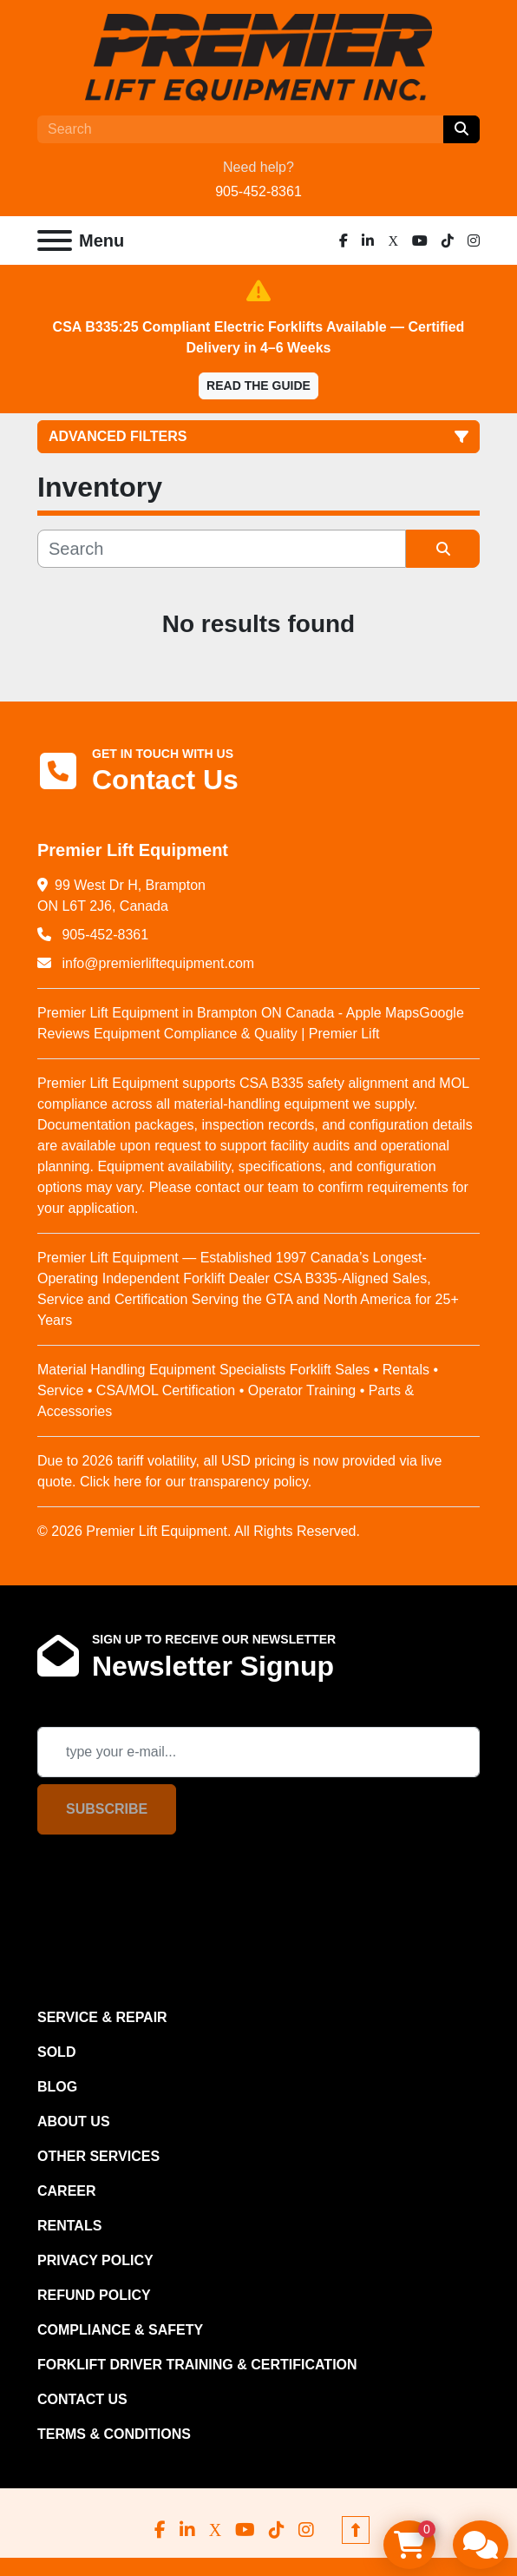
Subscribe (106, 1809)
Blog (57, 2086)
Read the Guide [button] (258, 385)
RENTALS (69, 2225)
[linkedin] (368, 240)
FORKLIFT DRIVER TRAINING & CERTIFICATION (197, 2364)
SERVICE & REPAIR (102, 2017)
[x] (393, 240)
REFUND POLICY (94, 2295)
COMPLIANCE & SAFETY (120, 2329)
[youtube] (420, 240)
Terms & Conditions (114, 2434)
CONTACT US (82, 2399)
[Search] (240, 129)
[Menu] (54, 240)
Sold (56, 2052)
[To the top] (356, 2530)
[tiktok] (448, 240)
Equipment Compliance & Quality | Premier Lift (234, 1033)
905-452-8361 (258, 191)
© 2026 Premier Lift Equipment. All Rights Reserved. (198, 1531)
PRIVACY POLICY (95, 2260)
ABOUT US (73, 2121)
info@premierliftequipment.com (156, 963)
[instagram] (474, 240)
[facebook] (343, 240)
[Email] (258, 1752)
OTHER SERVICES (98, 2156)
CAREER (66, 2191)
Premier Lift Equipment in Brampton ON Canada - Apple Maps (228, 1012)
